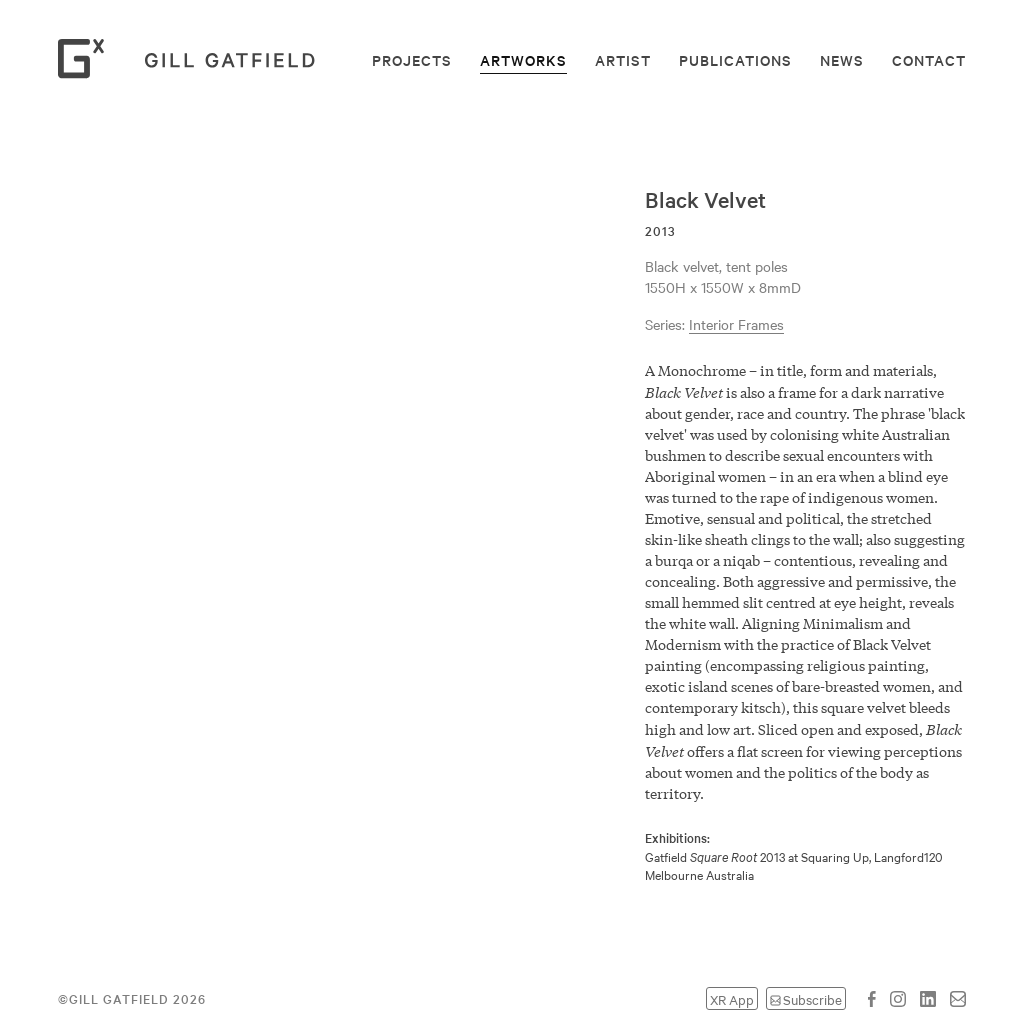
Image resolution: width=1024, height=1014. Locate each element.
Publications (735, 60)
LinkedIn (928, 999)
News (842, 60)
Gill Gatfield (193, 59)
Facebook (872, 999)
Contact (929, 60)
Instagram (898, 999)
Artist (623, 60)
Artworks (523, 60)
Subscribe (812, 998)
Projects (412, 60)
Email (958, 999)
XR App (732, 998)
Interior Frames (736, 324)
